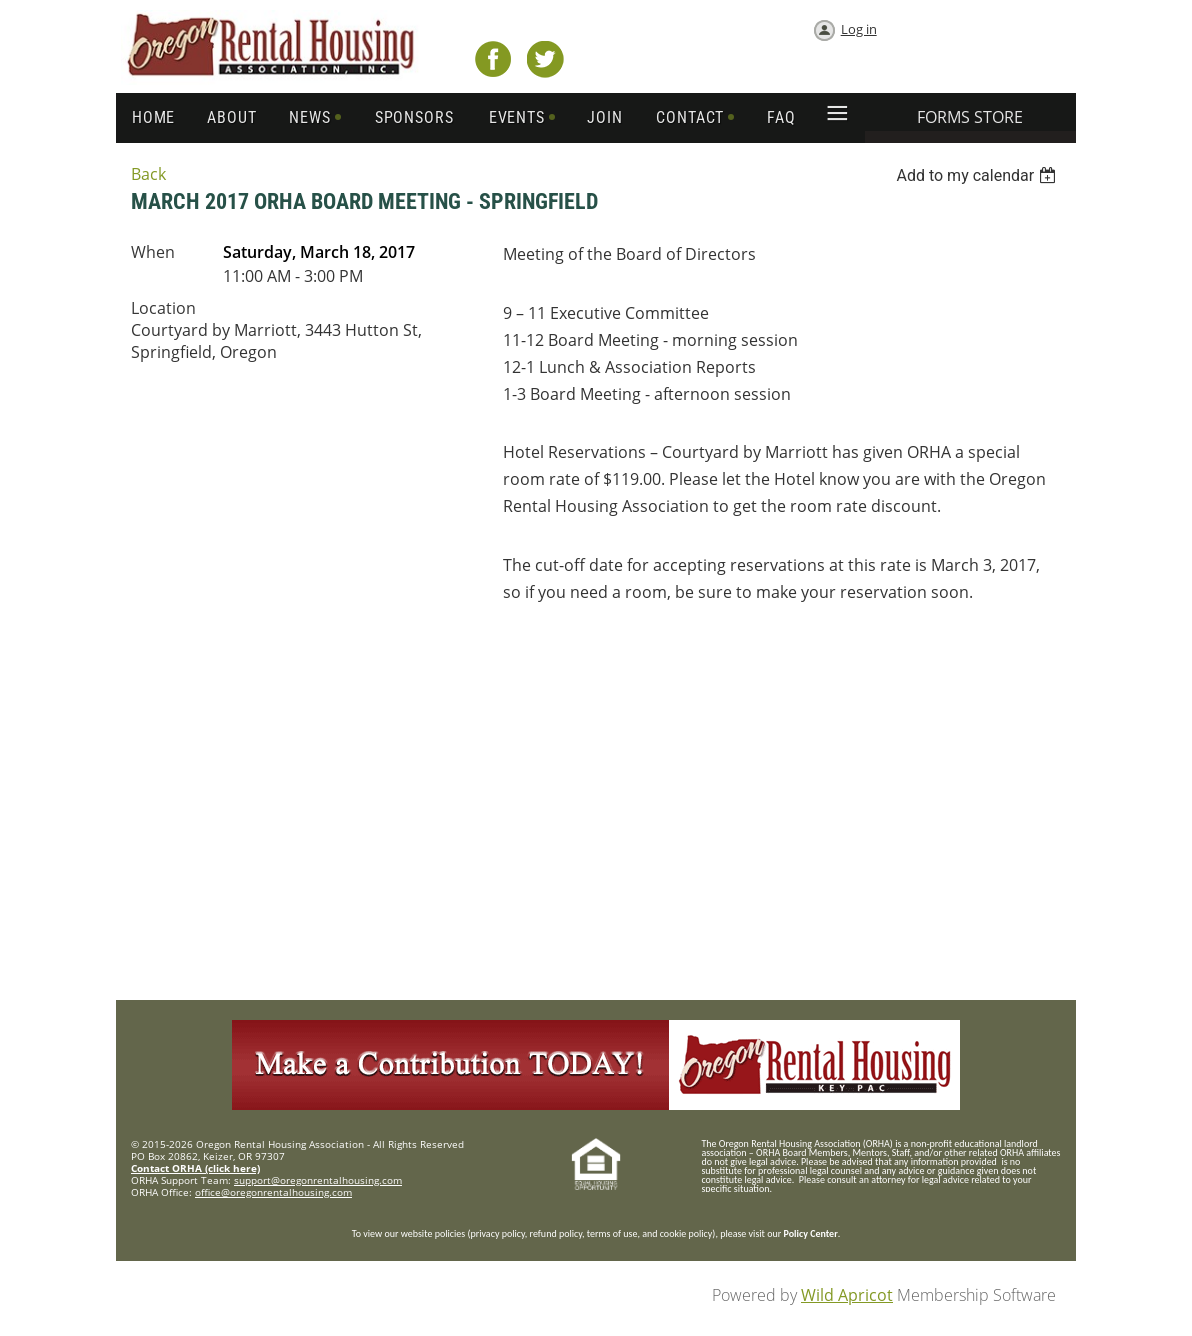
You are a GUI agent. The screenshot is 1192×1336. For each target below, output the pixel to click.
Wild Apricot (847, 1295)
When (153, 252)
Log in (859, 29)
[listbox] (978, 175)
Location (163, 308)
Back (148, 174)
